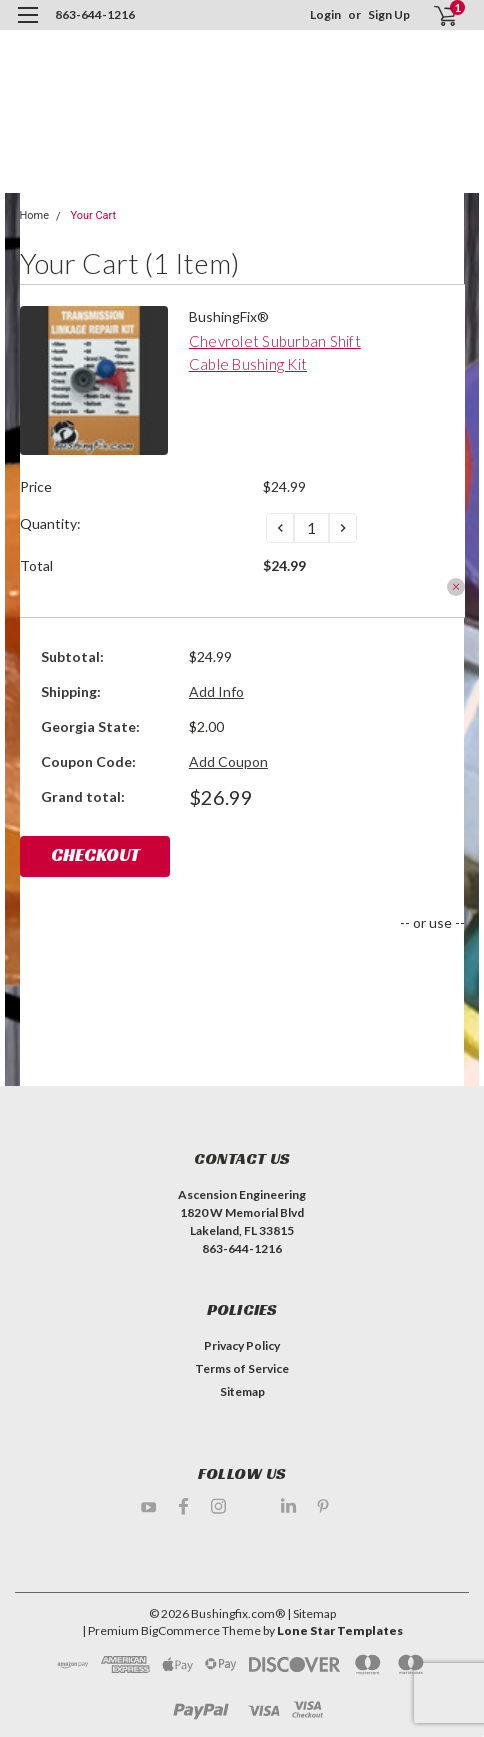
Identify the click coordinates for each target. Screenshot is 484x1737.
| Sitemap (311, 1613)
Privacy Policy (242, 1345)
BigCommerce (180, 1630)
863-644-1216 (95, 14)
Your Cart (93, 215)
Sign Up (389, 14)
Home (35, 215)
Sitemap (242, 1391)
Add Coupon (228, 761)
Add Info (216, 691)
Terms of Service (242, 1368)
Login (325, 14)
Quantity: (50, 523)
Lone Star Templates (340, 1630)
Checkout (95, 854)
